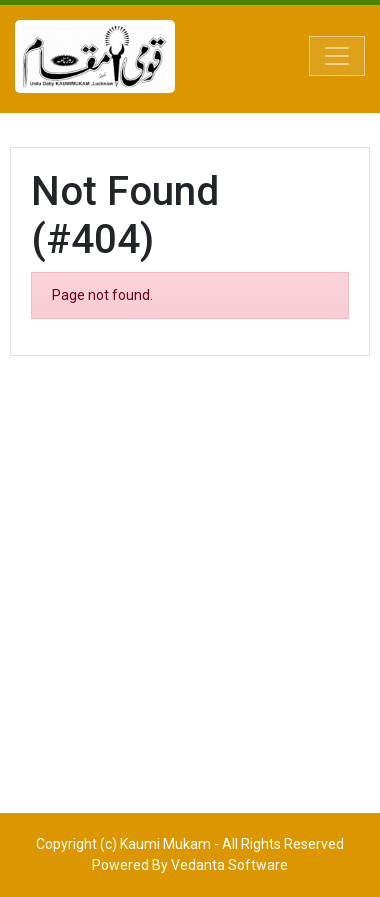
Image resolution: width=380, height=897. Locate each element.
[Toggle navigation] (337, 56)
